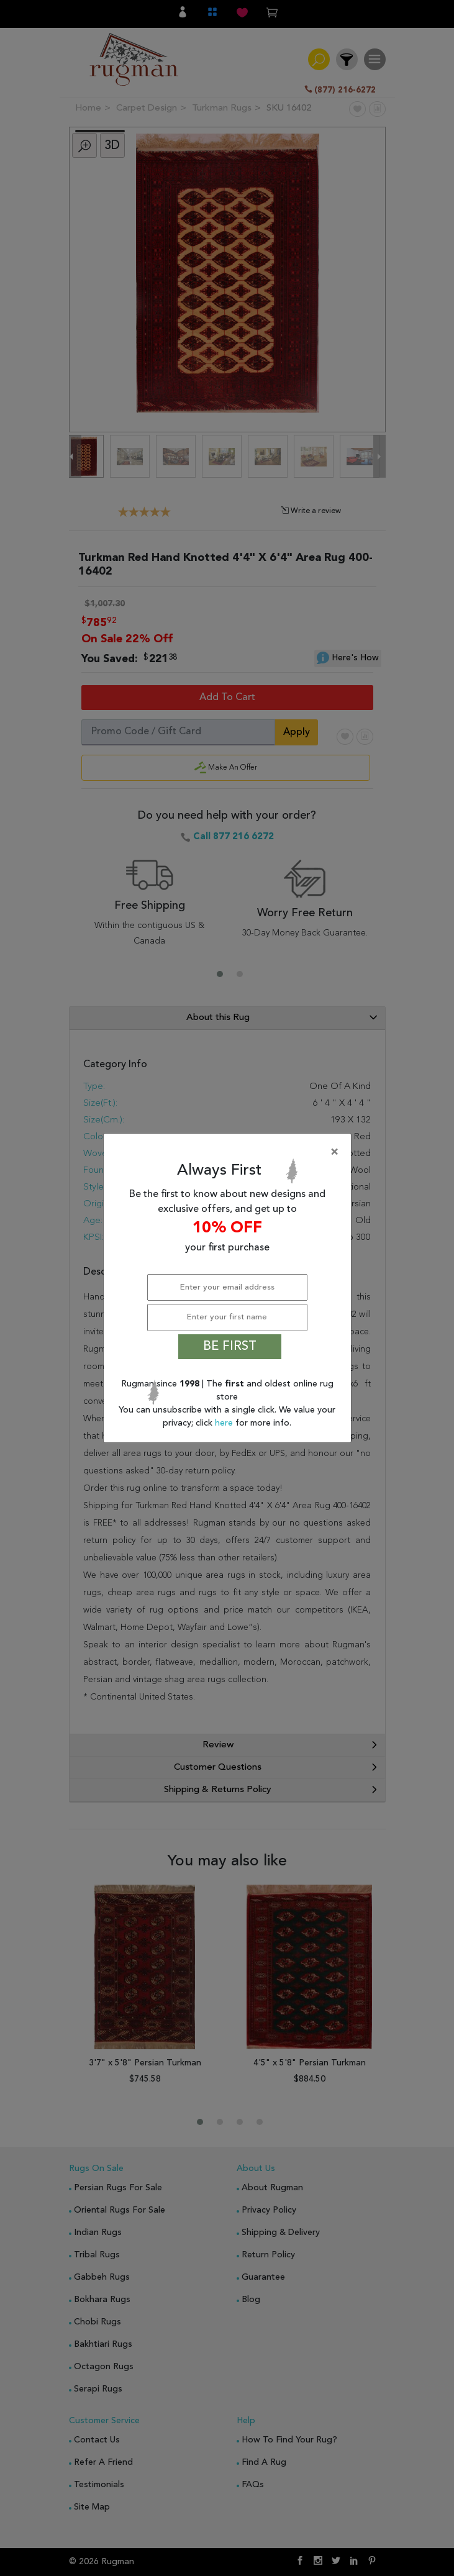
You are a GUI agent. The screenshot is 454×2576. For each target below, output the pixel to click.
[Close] (229, 1152)
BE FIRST (230, 1346)
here (225, 1423)
